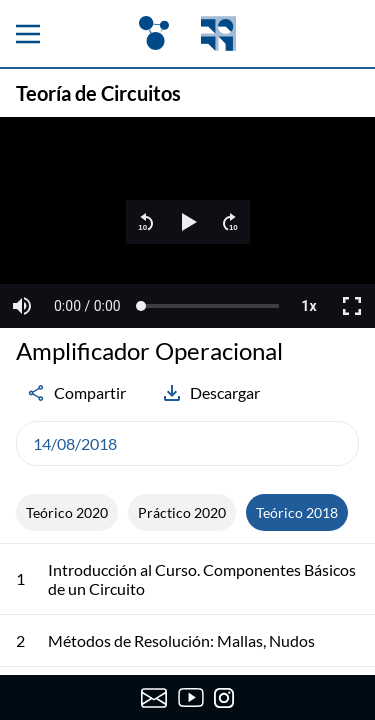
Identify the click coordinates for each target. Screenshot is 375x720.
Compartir (76, 393)
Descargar (211, 393)
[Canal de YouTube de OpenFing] (191, 698)
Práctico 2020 (182, 512)
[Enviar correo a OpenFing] (154, 698)
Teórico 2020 (67, 512)
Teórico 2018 (297, 512)
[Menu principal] (28, 34)
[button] (146, 222)
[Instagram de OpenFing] (224, 698)
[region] (187, 222)
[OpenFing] (187, 33)
